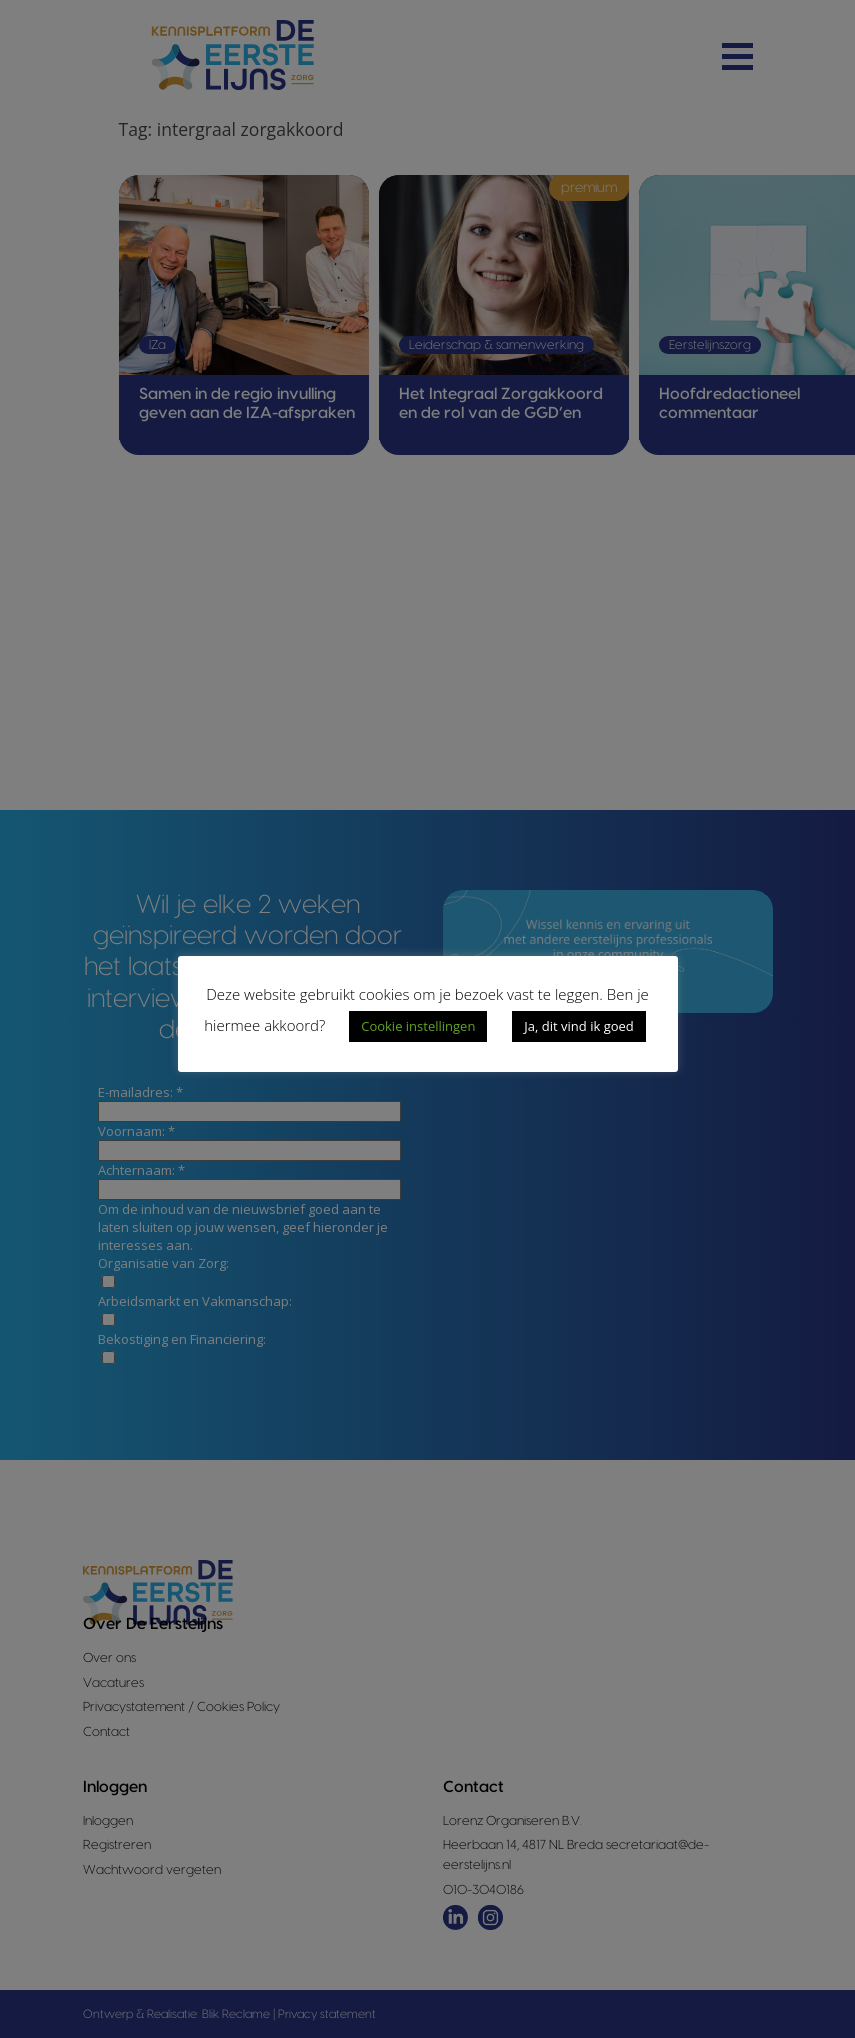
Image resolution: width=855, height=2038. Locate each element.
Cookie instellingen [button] (418, 1026)
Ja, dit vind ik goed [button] (578, 1026)
